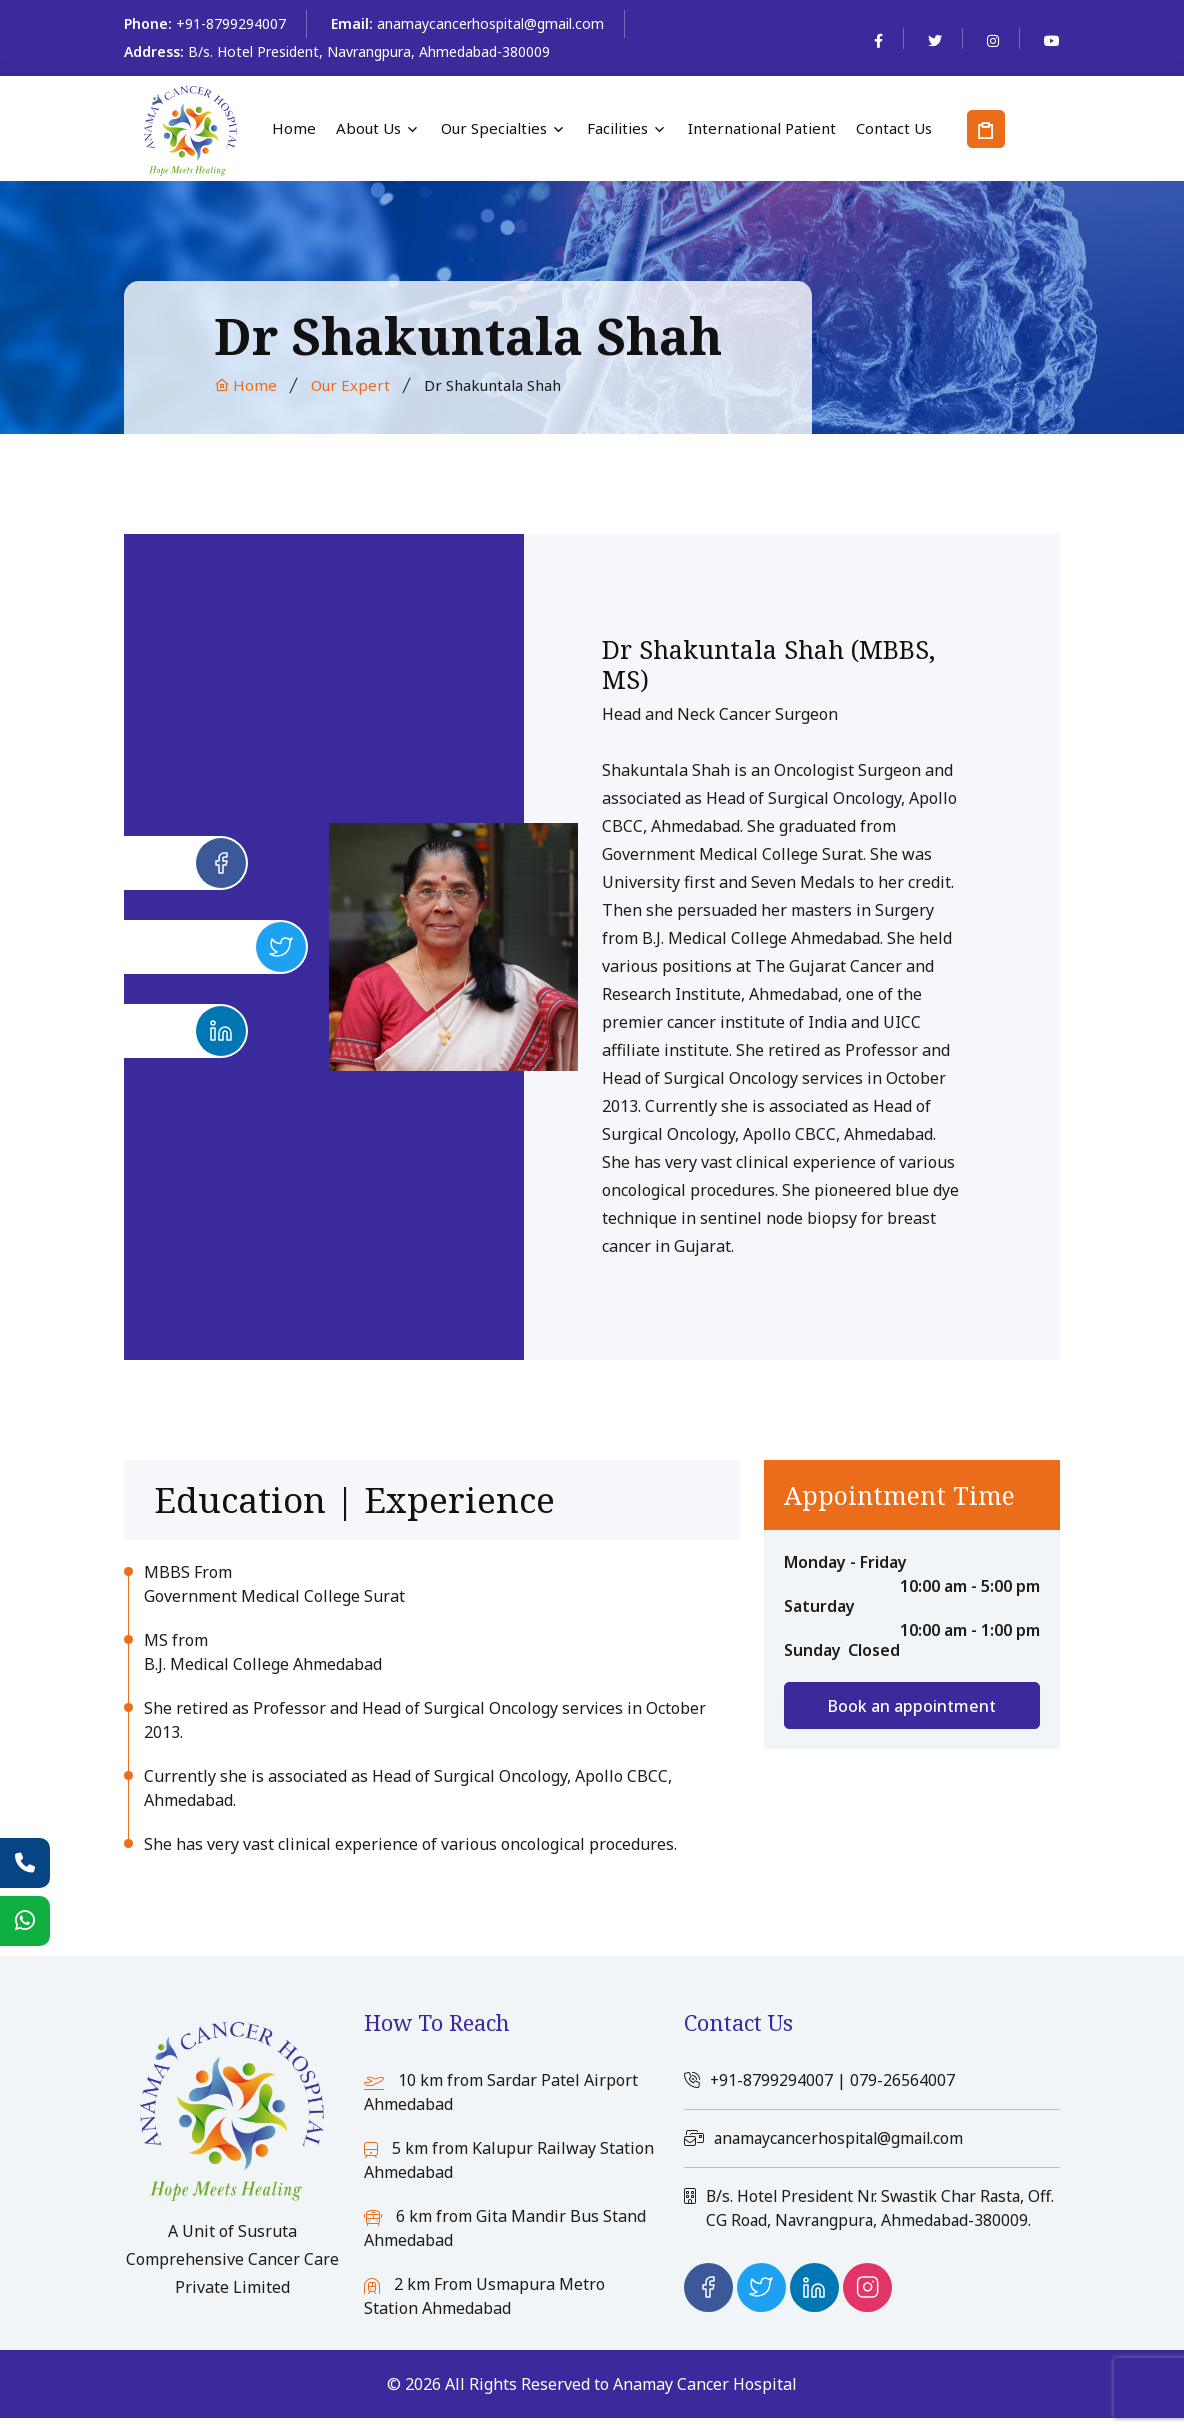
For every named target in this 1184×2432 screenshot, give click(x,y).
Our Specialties (494, 128)
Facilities (617, 128)
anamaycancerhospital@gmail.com (490, 23)
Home (294, 128)
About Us (368, 128)
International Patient (762, 128)
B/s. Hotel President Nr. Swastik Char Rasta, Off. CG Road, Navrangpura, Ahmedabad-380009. (869, 2218)
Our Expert (350, 385)
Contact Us (894, 128)
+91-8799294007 (231, 23)
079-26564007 (903, 2080)
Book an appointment (912, 1706)
